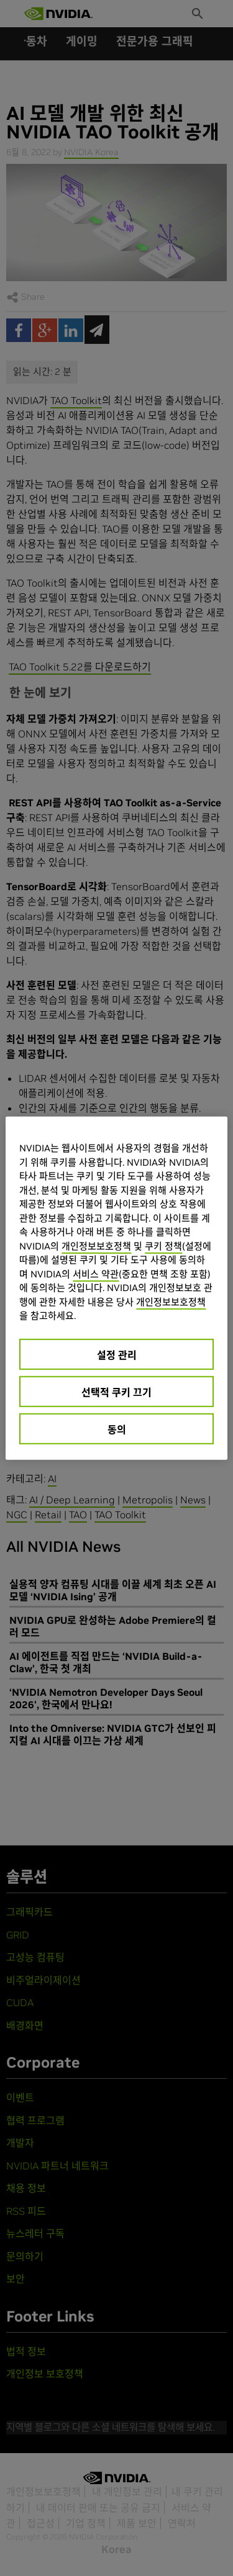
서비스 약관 (96, 1273)
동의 (116, 1429)
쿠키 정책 (163, 1245)
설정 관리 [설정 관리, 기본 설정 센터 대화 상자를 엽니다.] (117, 1354)
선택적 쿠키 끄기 (116, 1391)
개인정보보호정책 (96, 1245)
